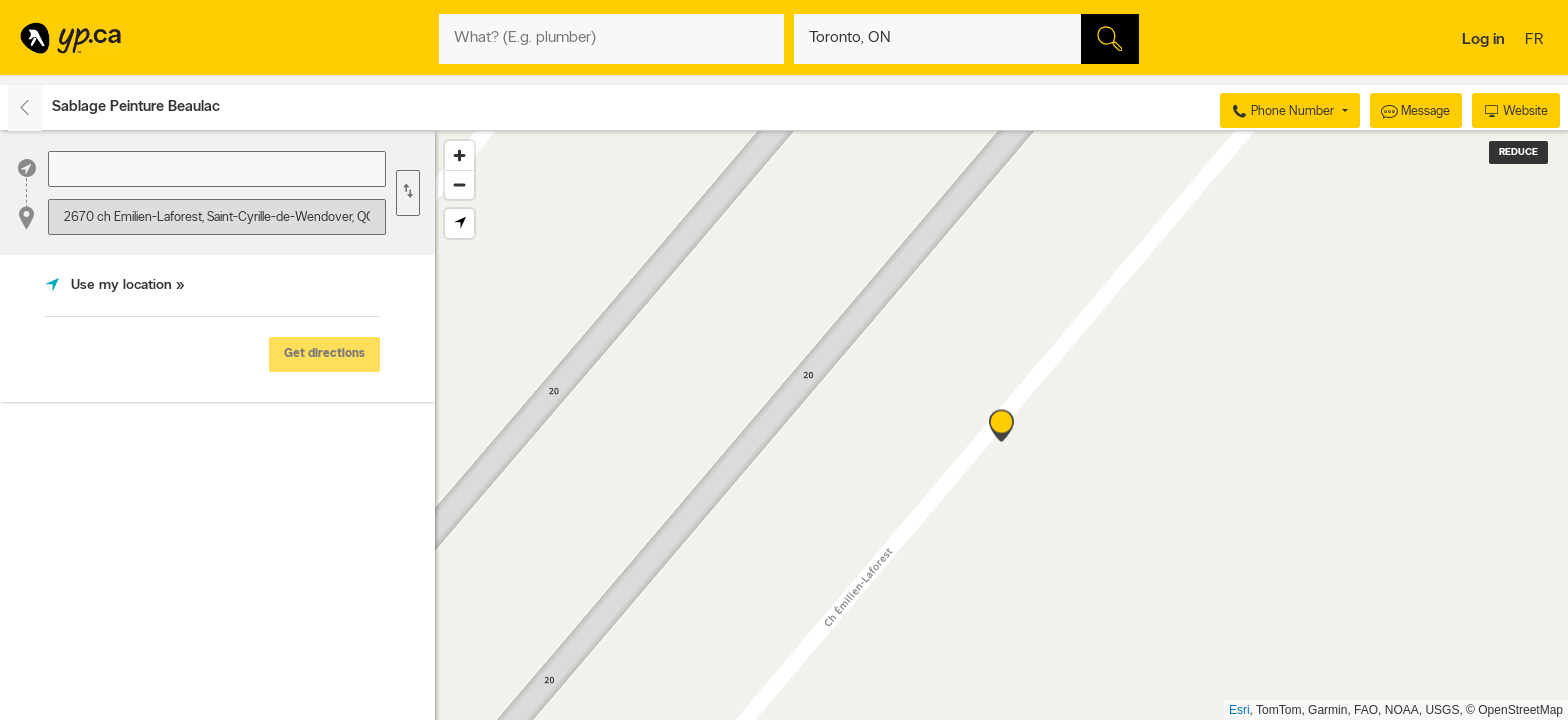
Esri (1239, 710)
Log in (1483, 40)
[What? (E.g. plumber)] (611, 39)
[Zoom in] (459, 155)
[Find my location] (459, 223)
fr (1536, 41)
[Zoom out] (459, 184)
